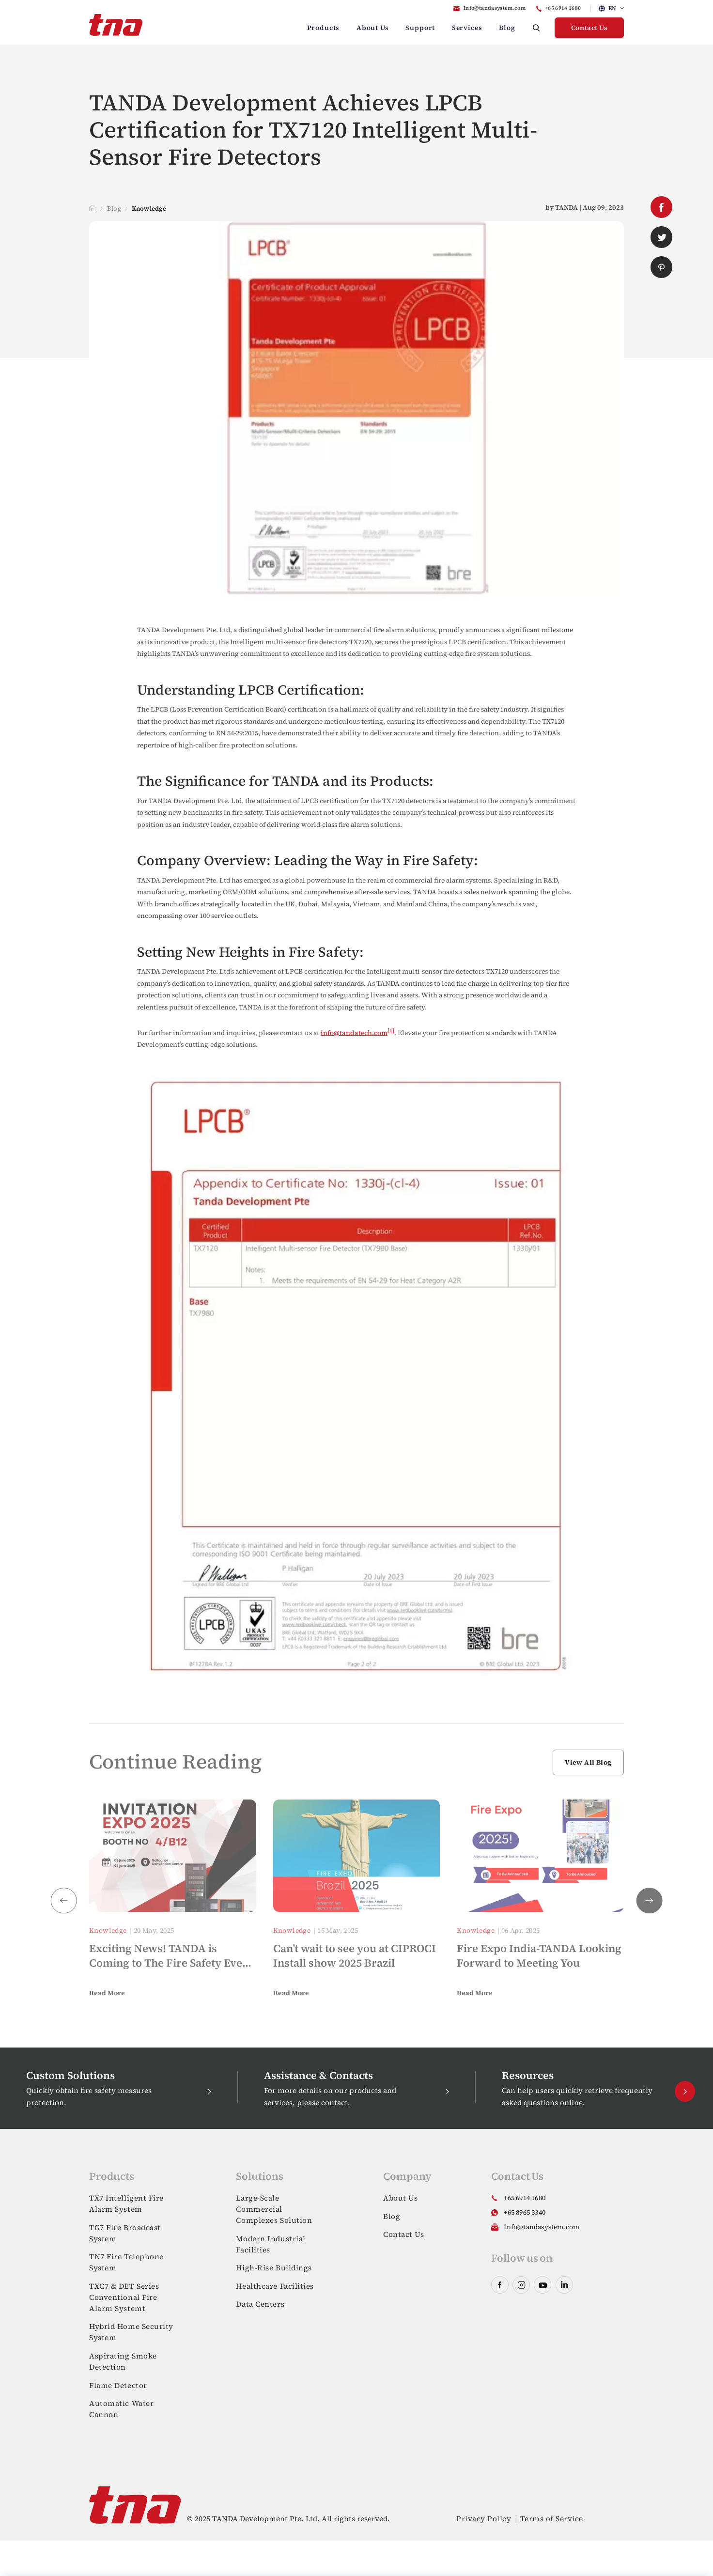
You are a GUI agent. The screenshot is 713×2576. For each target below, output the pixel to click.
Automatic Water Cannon (121, 2409)
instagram (521, 2285)
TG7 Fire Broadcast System (125, 2233)
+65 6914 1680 (563, 8)
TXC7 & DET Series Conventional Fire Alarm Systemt (124, 2297)
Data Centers (260, 2304)
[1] (391, 1030)
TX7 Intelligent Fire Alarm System (126, 2203)
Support (420, 27)
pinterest (661, 267)
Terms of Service (551, 2519)
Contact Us (589, 27)
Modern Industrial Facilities (270, 2244)
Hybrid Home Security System (131, 2332)
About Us (372, 27)
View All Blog (588, 1762)
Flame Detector (118, 2385)
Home (92, 208)
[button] (649, 1901)
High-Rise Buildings (273, 2268)
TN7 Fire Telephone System (126, 2262)
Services (467, 27)
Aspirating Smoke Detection (123, 2361)
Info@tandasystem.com (495, 8)
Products (323, 27)
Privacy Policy (483, 2519)
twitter (661, 237)
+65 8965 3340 (524, 2212)
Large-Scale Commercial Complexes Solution (274, 2209)
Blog (507, 27)
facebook (661, 206)
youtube (542, 2285)
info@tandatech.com (354, 1032)
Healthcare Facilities (275, 2286)
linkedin (564, 2285)
